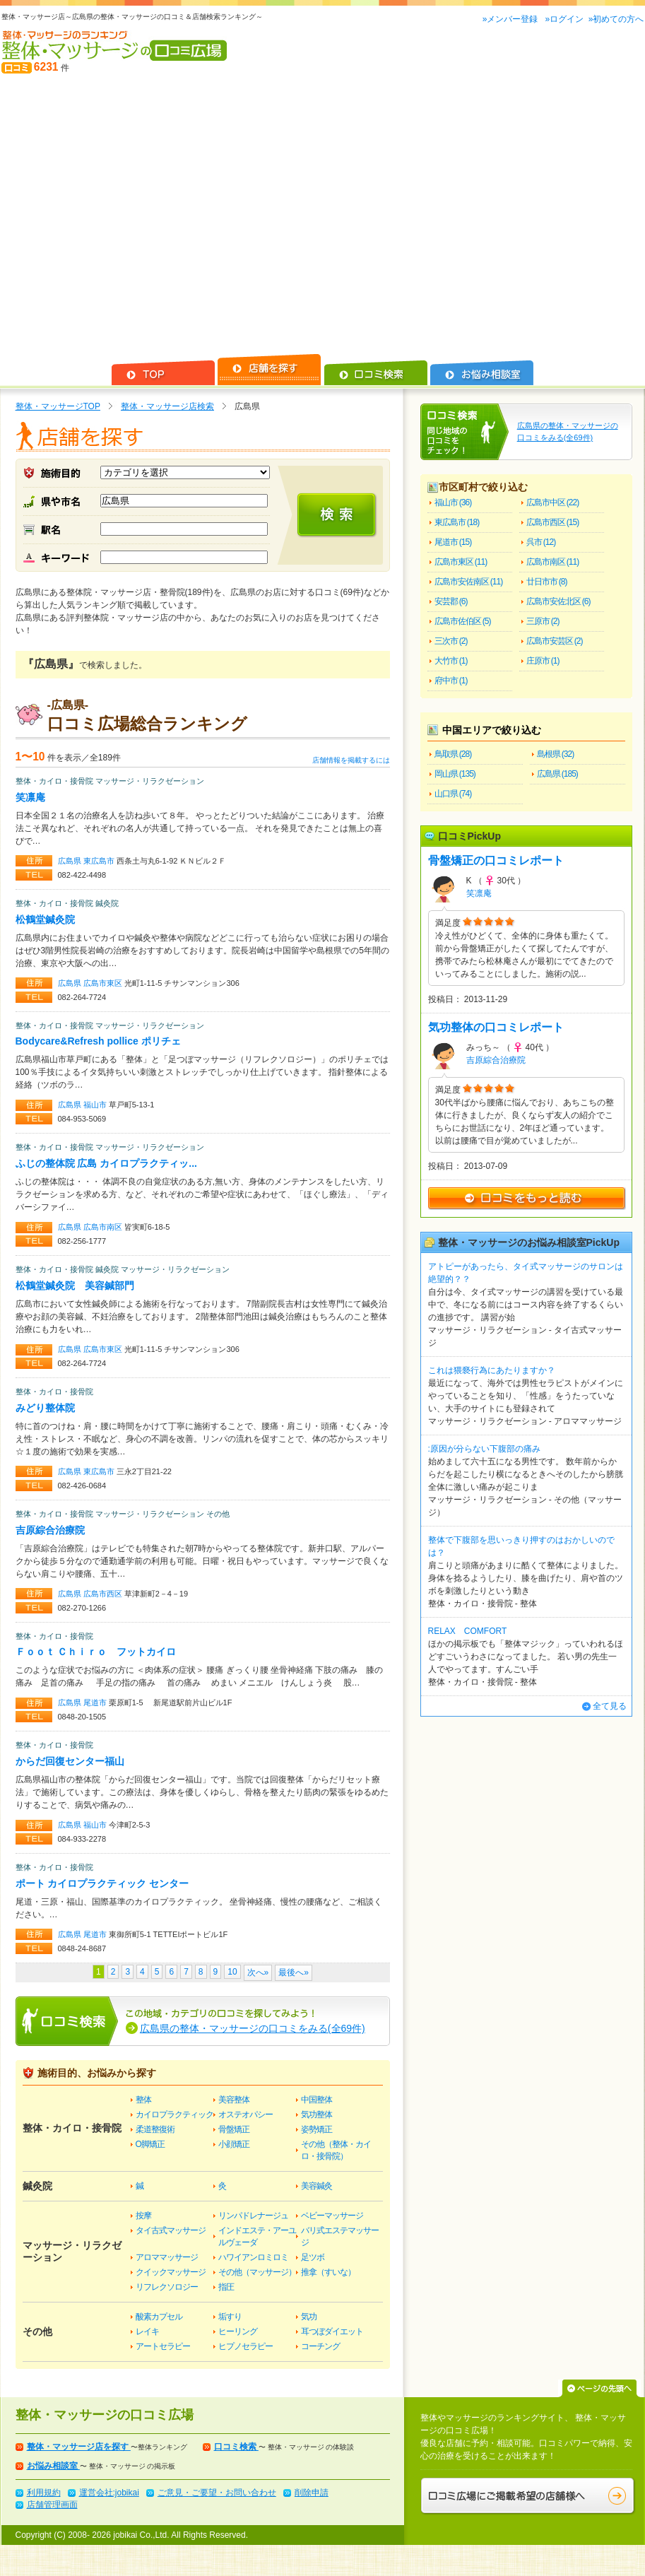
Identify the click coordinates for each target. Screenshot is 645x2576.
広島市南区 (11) (552, 562)
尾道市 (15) (453, 542)
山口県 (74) (453, 794)
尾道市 (96, 1702)
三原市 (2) (543, 621)
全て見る (610, 1706)
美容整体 (233, 2100)
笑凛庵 (30, 797)
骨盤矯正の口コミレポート (496, 860)
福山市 (96, 1104)
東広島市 (100, 861)
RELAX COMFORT (467, 1631)
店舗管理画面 (52, 2505)
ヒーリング (237, 2331)
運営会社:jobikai (109, 2493)
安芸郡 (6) (451, 601)
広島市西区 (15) (552, 522)
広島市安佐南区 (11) (468, 582)
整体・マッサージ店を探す (79, 2447)
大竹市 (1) (451, 661)
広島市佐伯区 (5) (462, 621)
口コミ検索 (236, 2447)
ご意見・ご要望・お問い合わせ (217, 2493)
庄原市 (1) (543, 661)
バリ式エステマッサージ (340, 2236)
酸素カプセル (159, 2317)
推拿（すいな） (328, 2272)
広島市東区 (103, 983)
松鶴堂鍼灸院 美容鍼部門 (75, 1285)
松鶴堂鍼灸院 (45, 919)
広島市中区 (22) (552, 502)
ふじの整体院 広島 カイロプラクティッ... (106, 1163)
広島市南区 (103, 1227)
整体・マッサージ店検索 (167, 406)
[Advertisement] (132, 214)
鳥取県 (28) (453, 754)
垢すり (230, 2317)
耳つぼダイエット (332, 2331)
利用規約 (44, 2493)
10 (232, 1972)
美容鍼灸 (316, 2186)
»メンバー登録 (511, 19)
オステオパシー (245, 2114)
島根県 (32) (555, 754)
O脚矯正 (150, 2144)
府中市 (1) (451, 681)
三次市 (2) (451, 641)
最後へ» (293, 1972)
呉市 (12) (541, 542)
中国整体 (316, 2100)
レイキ (147, 2331)
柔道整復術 (155, 2129)
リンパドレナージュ (253, 2216)
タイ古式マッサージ (171, 2230)
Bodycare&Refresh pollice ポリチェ (98, 1041)
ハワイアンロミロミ (253, 2257)
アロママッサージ (167, 2257)
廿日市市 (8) (546, 582)
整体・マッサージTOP (58, 406)
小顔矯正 (233, 2144)
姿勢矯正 (316, 2129)
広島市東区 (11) (460, 562)
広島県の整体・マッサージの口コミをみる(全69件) (252, 2028)
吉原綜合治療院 (50, 1530)
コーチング (320, 2346)
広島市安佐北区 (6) (558, 601)
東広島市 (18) (457, 522)
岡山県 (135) (454, 774)
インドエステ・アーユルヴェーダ (257, 2236)
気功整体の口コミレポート (496, 1027)
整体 (143, 2100)
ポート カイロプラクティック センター (102, 1883)
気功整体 (316, 2114)
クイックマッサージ (171, 2272)
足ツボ (312, 2257)
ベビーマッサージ (332, 2216)
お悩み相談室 (53, 2466)
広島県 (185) (557, 774)
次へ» (258, 1972)
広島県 (70, 861)
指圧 (226, 2287)
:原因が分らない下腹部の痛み (484, 1449)
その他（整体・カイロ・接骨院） (336, 2150)
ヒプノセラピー (245, 2346)
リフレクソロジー (167, 2287)
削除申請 (312, 2493)
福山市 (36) (453, 502)
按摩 (143, 2216)
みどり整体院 (45, 1407)
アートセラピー (163, 2346)
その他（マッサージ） (257, 2272)
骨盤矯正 (233, 2129)
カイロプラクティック (174, 2114)
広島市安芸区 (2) (554, 641)
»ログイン (564, 19)
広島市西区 (103, 1593)
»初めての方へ (616, 19)
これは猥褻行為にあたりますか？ (491, 1370)
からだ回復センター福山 (70, 1761)
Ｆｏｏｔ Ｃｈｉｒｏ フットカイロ (96, 1651)
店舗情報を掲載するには (351, 760)
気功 (308, 2317)
